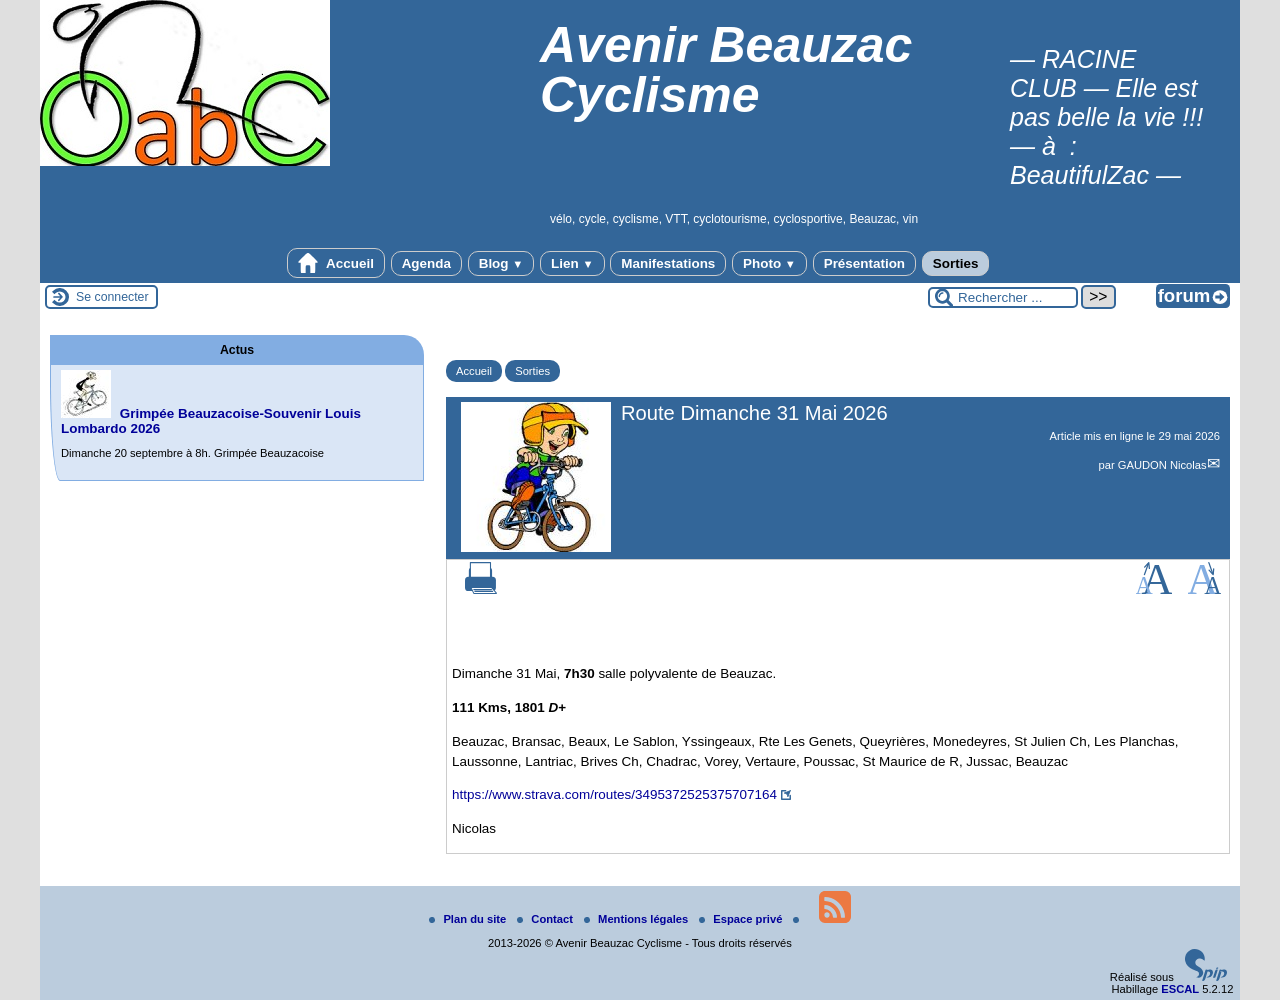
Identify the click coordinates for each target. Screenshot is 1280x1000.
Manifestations (668, 263)
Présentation (864, 263)
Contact (546, 919)
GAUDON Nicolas (1162, 465)
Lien (572, 263)
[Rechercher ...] (1003, 297)
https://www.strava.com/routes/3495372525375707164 (614, 794)
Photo (769, 263)
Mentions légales (637, 919)
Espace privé (742, 919)
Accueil (336, 263)
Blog (501, 263)
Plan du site (469, 919)
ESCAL (1180, 989)
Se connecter (112, 297)
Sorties (956, 263)
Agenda (426, 263)
